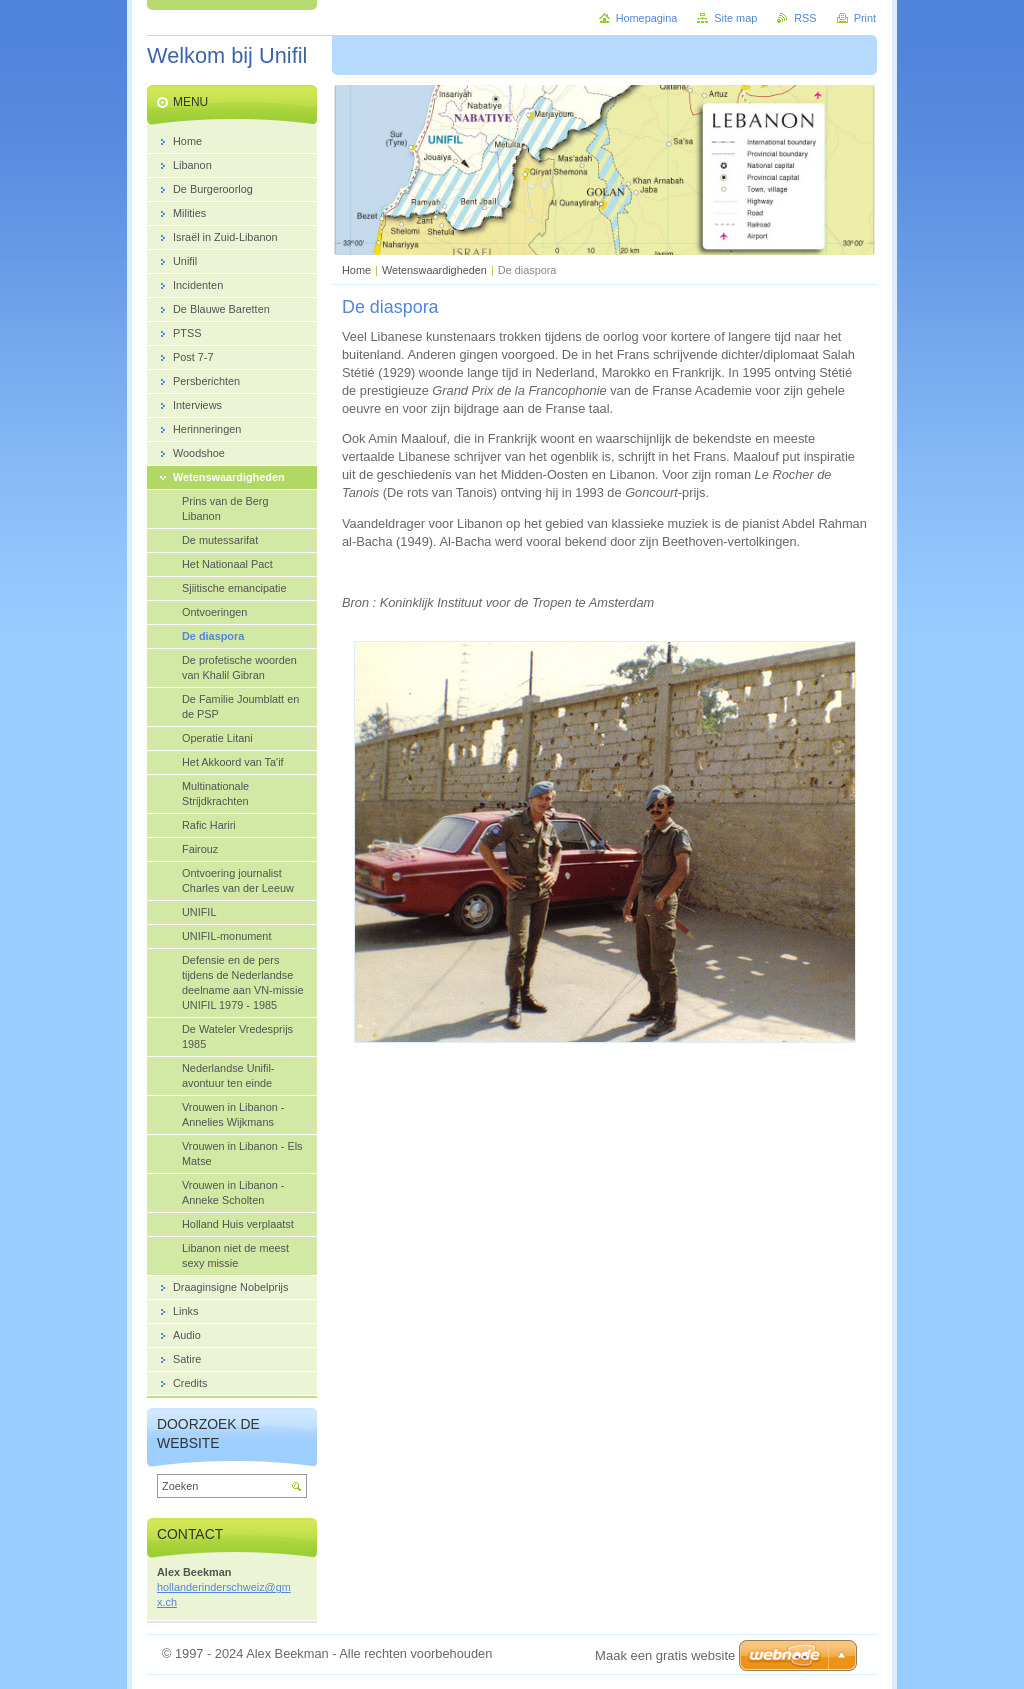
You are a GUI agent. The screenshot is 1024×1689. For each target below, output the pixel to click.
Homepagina (647, 18)
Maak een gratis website (665, 1655)
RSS (805, 18)
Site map (735, 18)
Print (865, 18)
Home (356, 270)
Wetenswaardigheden (434, 270)
